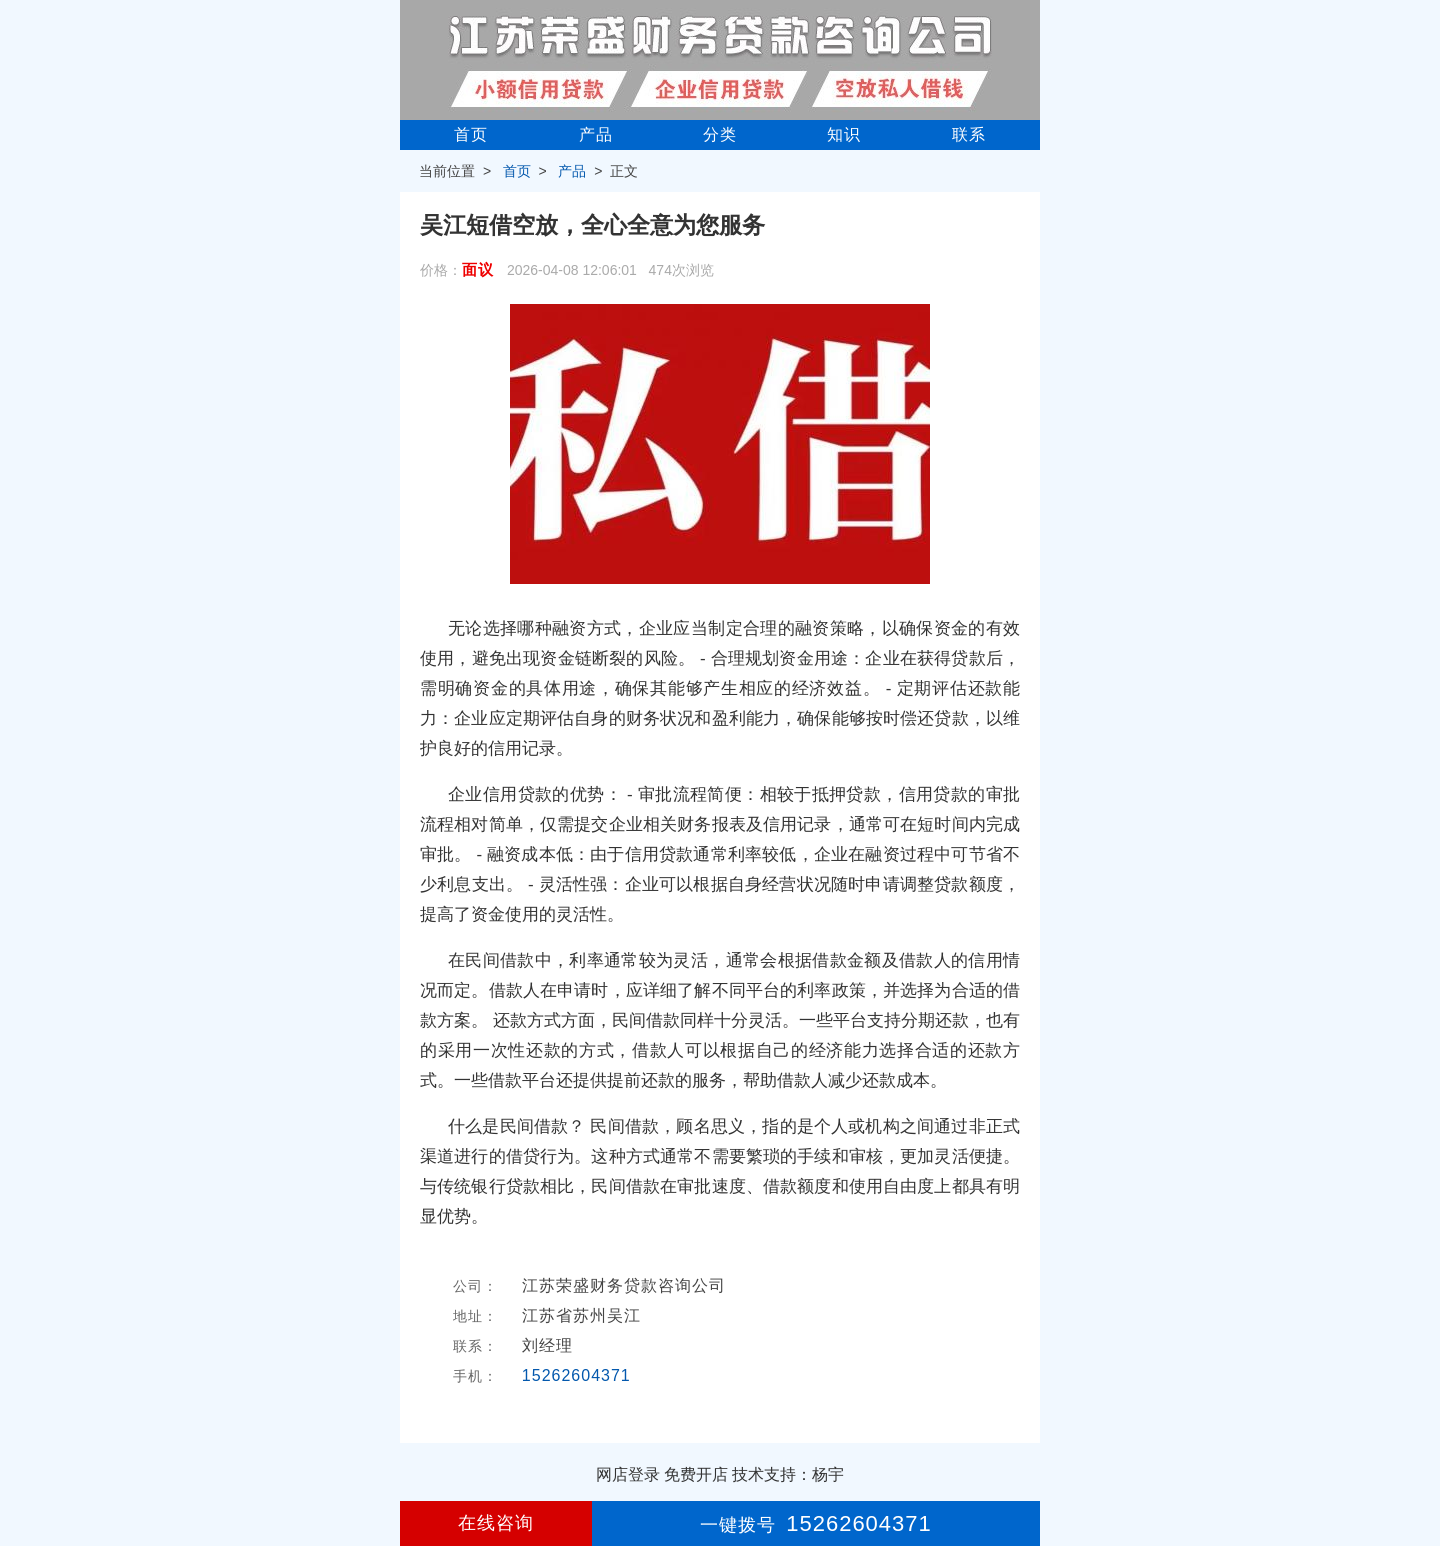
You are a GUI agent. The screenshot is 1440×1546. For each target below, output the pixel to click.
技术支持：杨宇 (788, 1474)
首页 (471, 134)
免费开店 (696, 1474)
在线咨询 (496, 1523)
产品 (596, 134)
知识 (844, 134)
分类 (720, 134)
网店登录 (628, 1474)
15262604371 (576, 1375)
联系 (969, 134)
